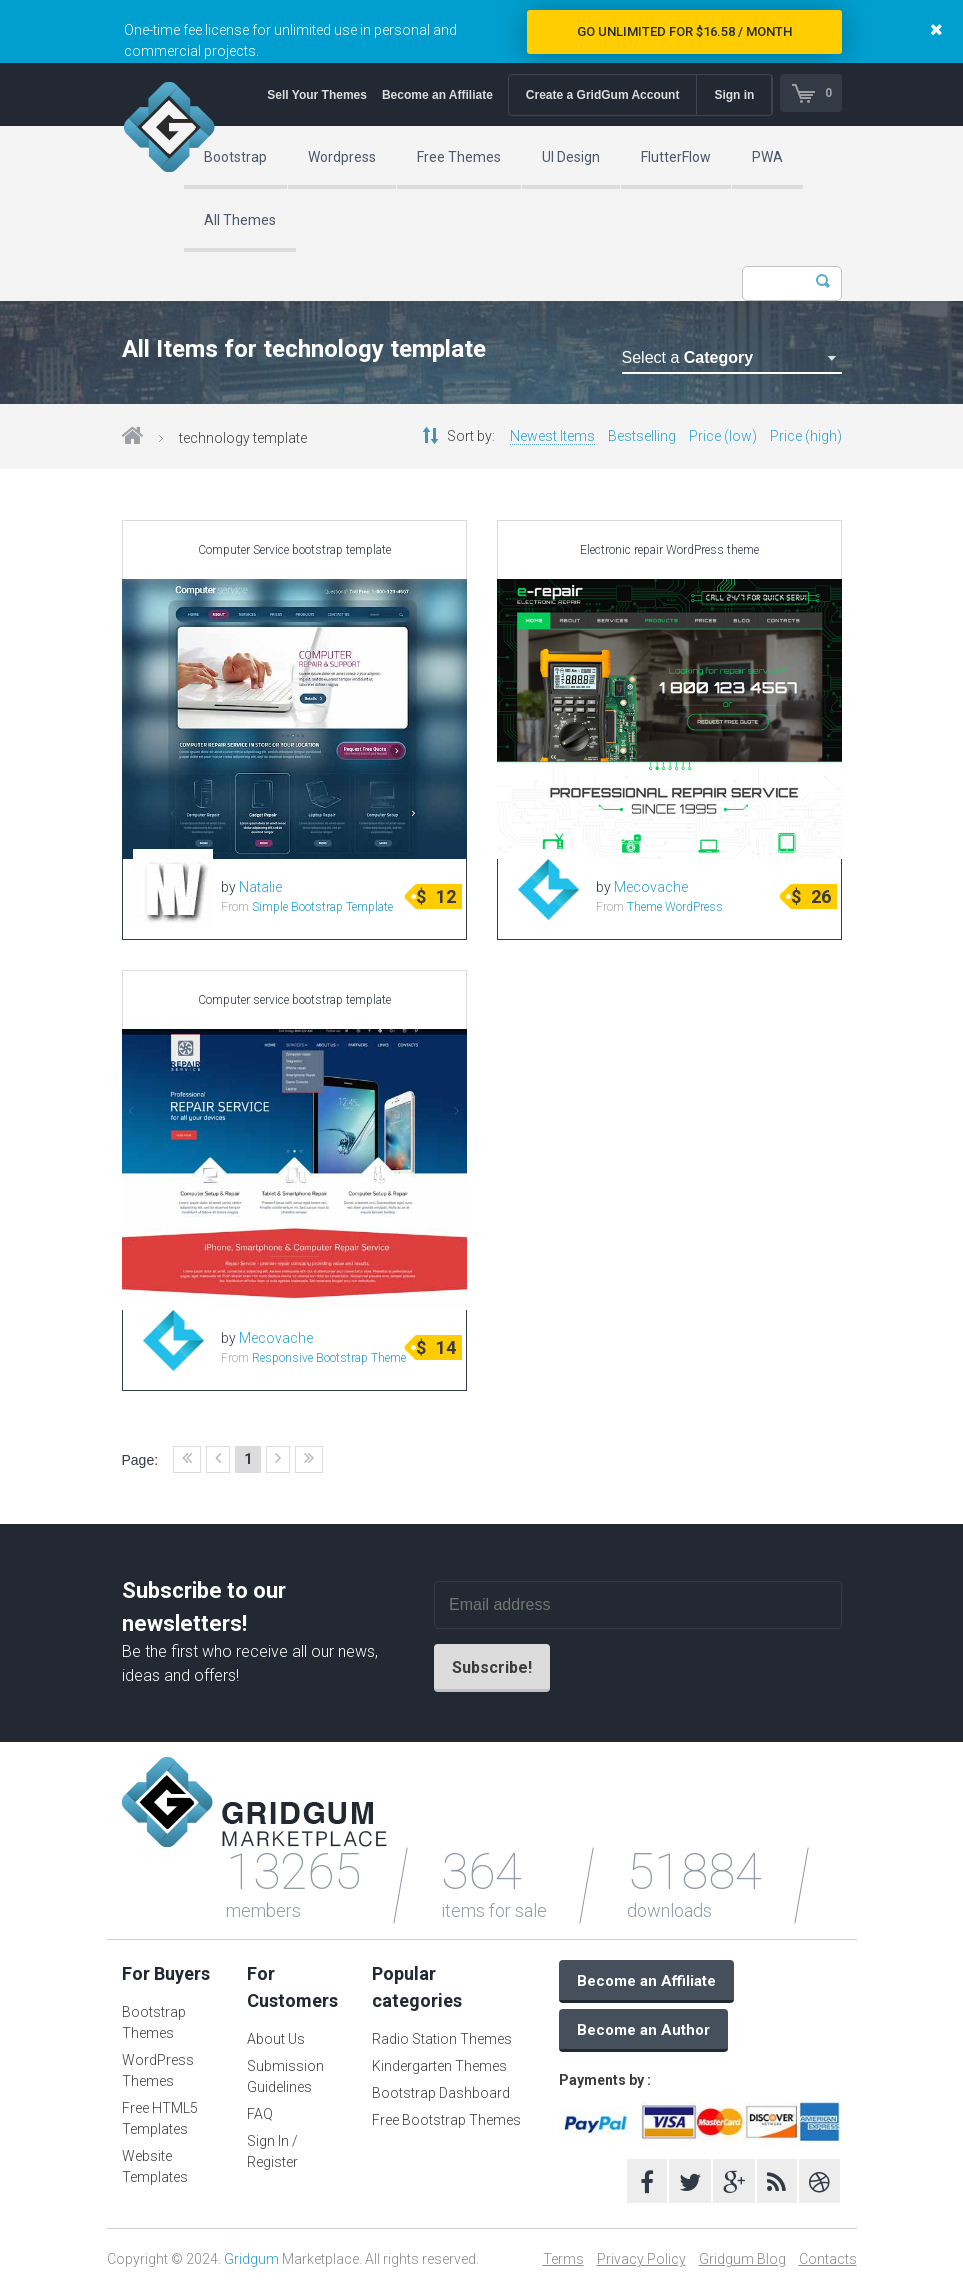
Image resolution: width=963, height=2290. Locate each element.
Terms (563, 2259)
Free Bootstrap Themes (446, 2120)
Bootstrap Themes (154, 2022)
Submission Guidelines (285, 2076)
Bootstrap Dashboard (441, 2093)
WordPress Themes (158, 2070)
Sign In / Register (272, 2151)
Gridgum (251, 2259)
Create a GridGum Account (601, 95)
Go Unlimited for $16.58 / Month (684, 31)
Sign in (733, 95)
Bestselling (642, 436)
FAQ (260, 2114)
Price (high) (806, 436)
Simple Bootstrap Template (322, 907)
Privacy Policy (641, 2259)
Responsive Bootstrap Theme (329, 1358)
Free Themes (459, 157)
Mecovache (651, 887)
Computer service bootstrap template (294, 1000)
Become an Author (643, 2030)
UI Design (571, 157)
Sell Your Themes (315, 95)
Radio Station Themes (442, 2039)
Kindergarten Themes (439, 2066)
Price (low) (723, 436)
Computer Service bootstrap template (294, 550)
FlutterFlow (676, 157)
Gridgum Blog (742, 2259)
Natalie (260, 887)
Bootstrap (235, 157)
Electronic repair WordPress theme (669, 550)
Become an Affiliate (435, 95)
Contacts (828, 2259)
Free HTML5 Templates (160, 2118)
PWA (767, 157)
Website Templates (155, 2166)
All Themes (240, 220)
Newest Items (552, 436)
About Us (276, 2039)
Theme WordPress (675, 907)
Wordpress (342, 157)
